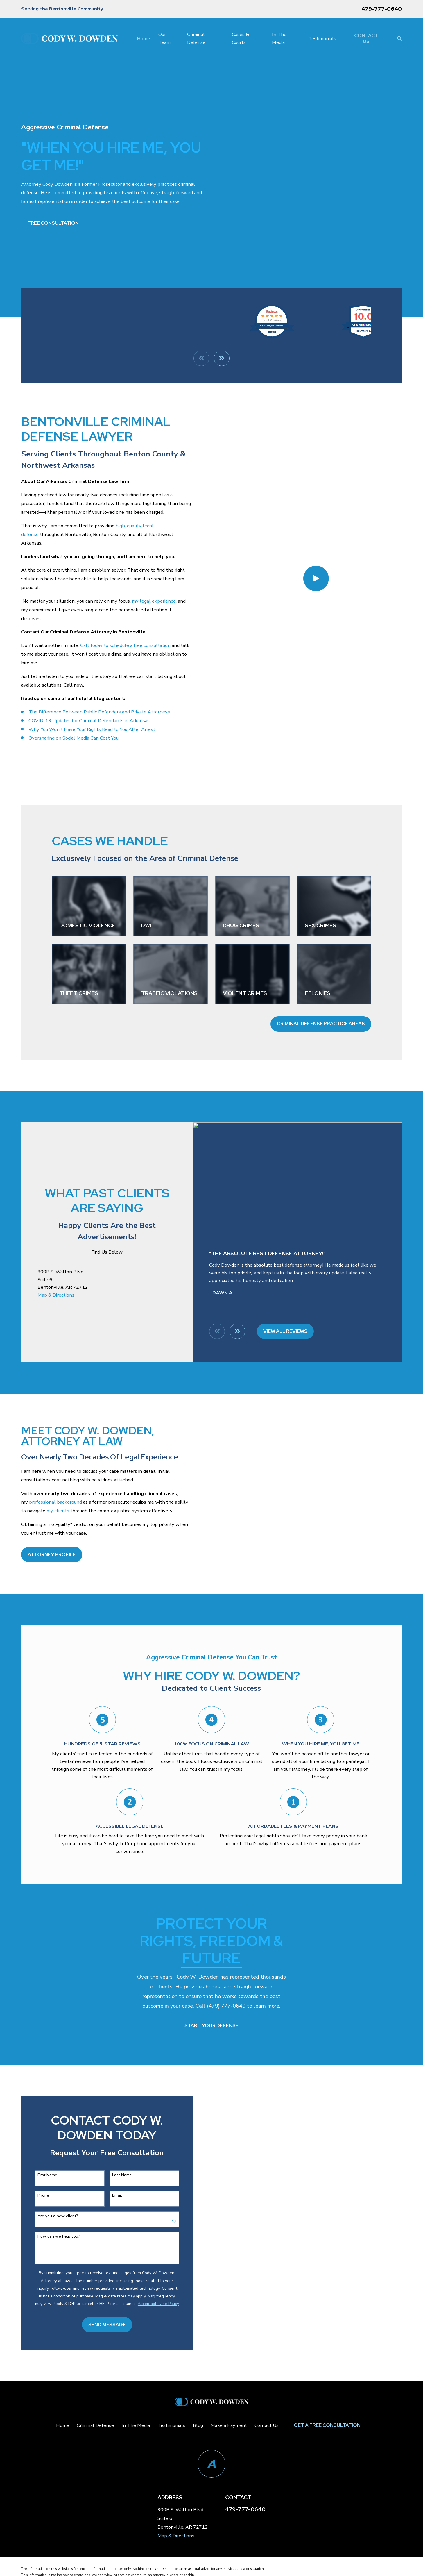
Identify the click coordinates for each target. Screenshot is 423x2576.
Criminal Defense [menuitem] (196, 38)
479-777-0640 (381, 9)
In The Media (135, 2425)
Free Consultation (53, 223)
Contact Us (366, 38)
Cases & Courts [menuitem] (240, 38)
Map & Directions (55, 1295)
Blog (198, 2425)
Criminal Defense (95, 2425)
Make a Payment (229, 2425)
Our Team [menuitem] (164, 38)
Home (62, 2425)
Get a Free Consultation (327, 2425)
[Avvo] (212, 2464)
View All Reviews (285, 1331)
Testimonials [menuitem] (322, 38)
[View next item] (237, 1331)
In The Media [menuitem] (279, 38)
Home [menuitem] (143, 38)
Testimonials (171, 2425)
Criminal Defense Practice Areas (321, 1023)
